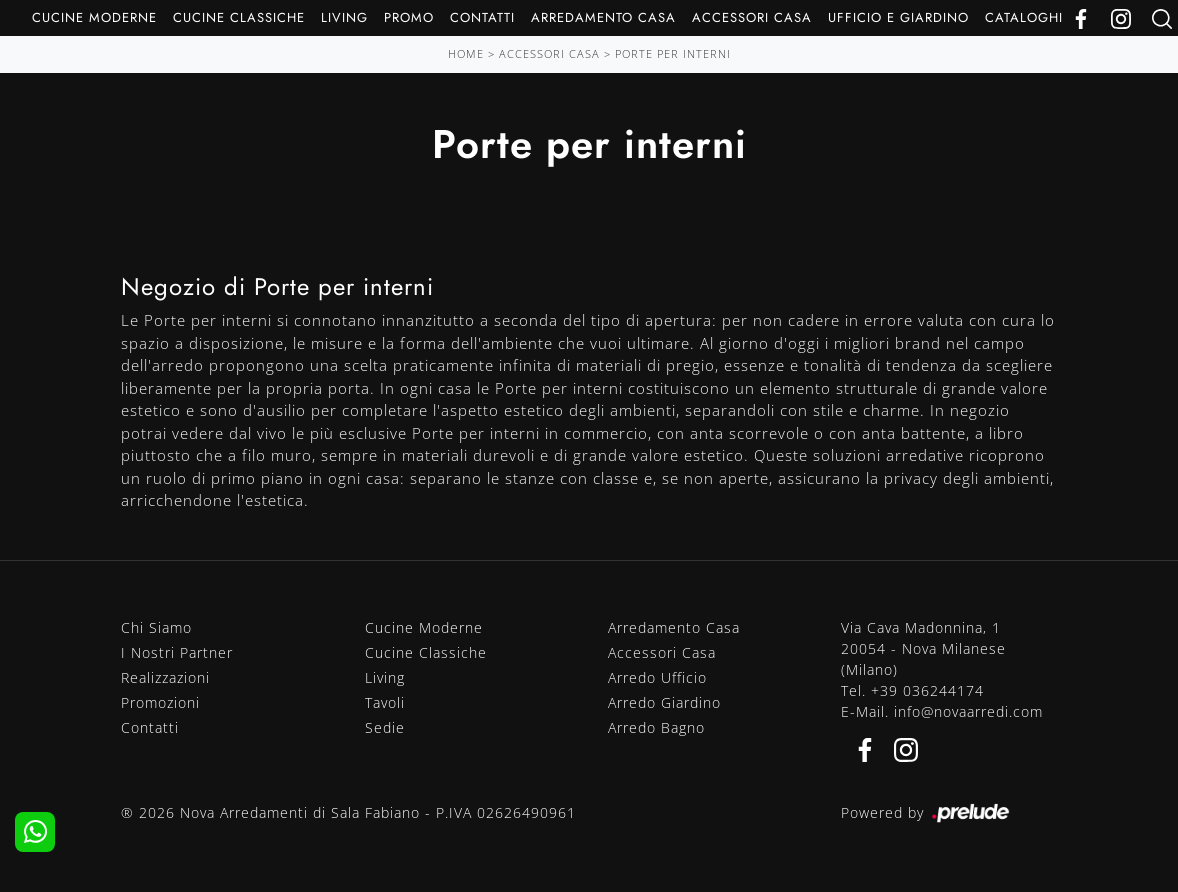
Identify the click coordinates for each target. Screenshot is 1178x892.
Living (344, 17)
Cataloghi (1024, 17)
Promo (409, 17)
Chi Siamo (156, 627)
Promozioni (160, 702)
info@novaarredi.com (968, 711)
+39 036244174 (927, 690)
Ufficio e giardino (898, 17)
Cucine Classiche (239, 17)
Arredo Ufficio (657, 677)
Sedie (385, 727)
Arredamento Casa (603, 17)
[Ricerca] (1162, 17)
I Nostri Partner (177, 652)
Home (466, 53)
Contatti (482, 17)
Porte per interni (673, 53)
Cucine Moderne (94, 17)
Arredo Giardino (664, 702)
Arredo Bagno (656, 727)
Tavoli (385, 702)
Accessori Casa (752, 17)
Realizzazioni (165, 677)
